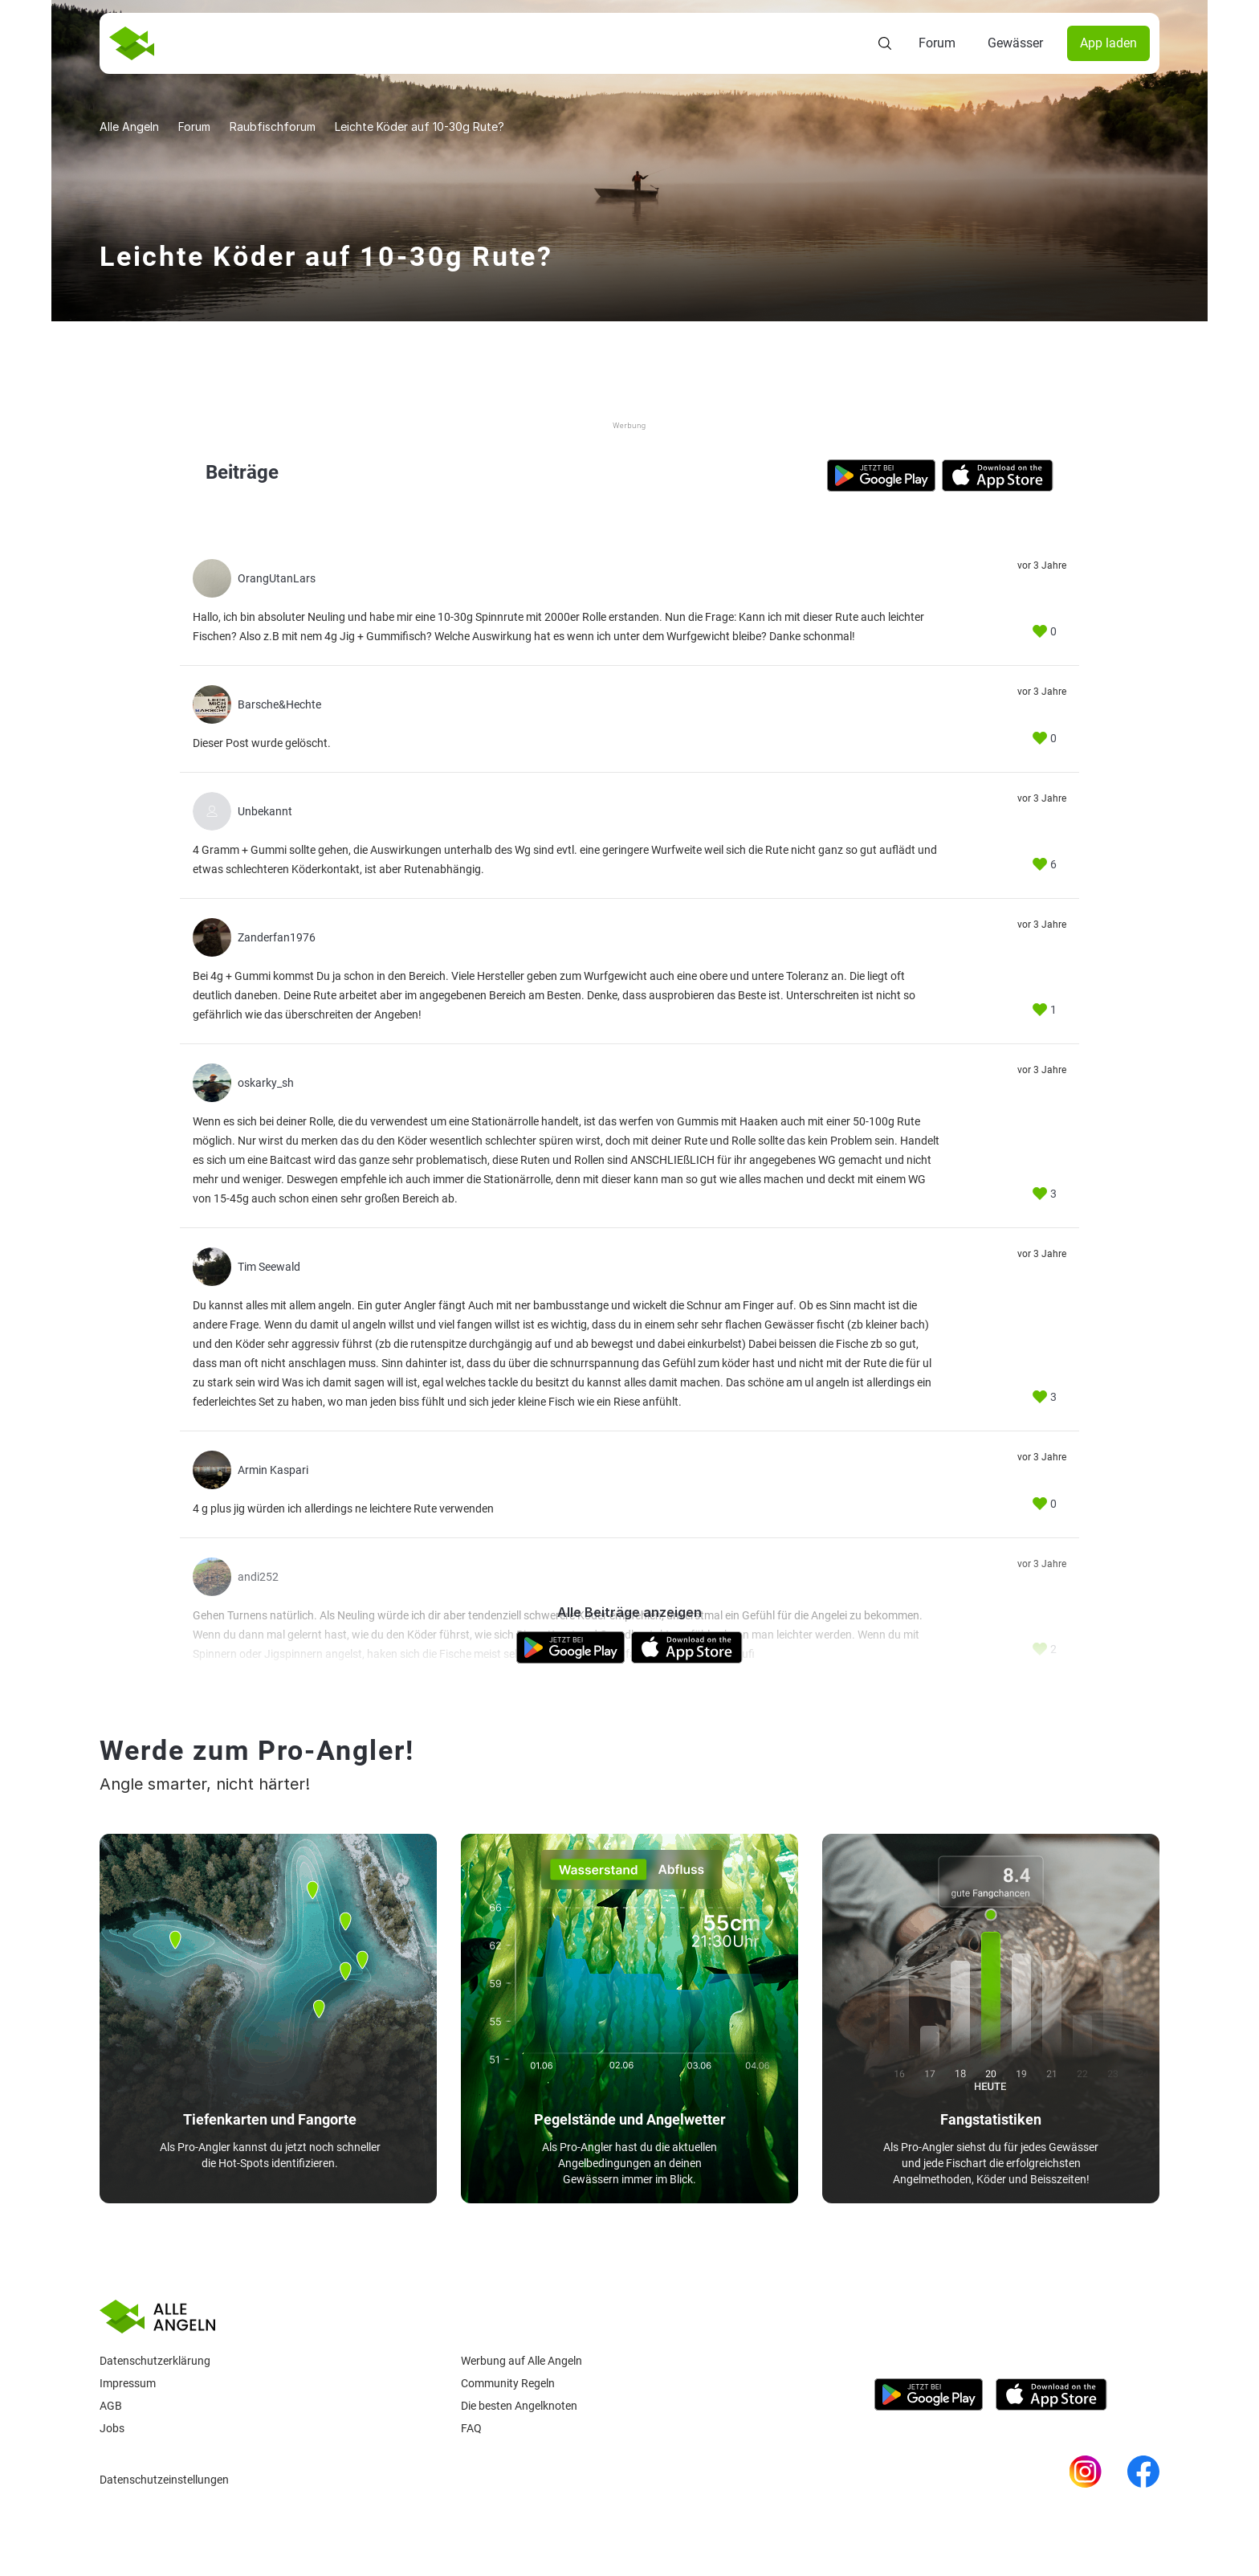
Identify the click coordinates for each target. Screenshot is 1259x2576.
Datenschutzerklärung (155, 2360)
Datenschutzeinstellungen (164, 2479)
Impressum (128, 2383)
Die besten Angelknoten (519, 2405)
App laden (1108, 43)
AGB (111, 2405)
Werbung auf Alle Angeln (521, 2360)
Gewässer (1015, 43)
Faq (471, 2428)
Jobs (112, 2428)
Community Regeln (508, 2383)
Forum (937, 43)
